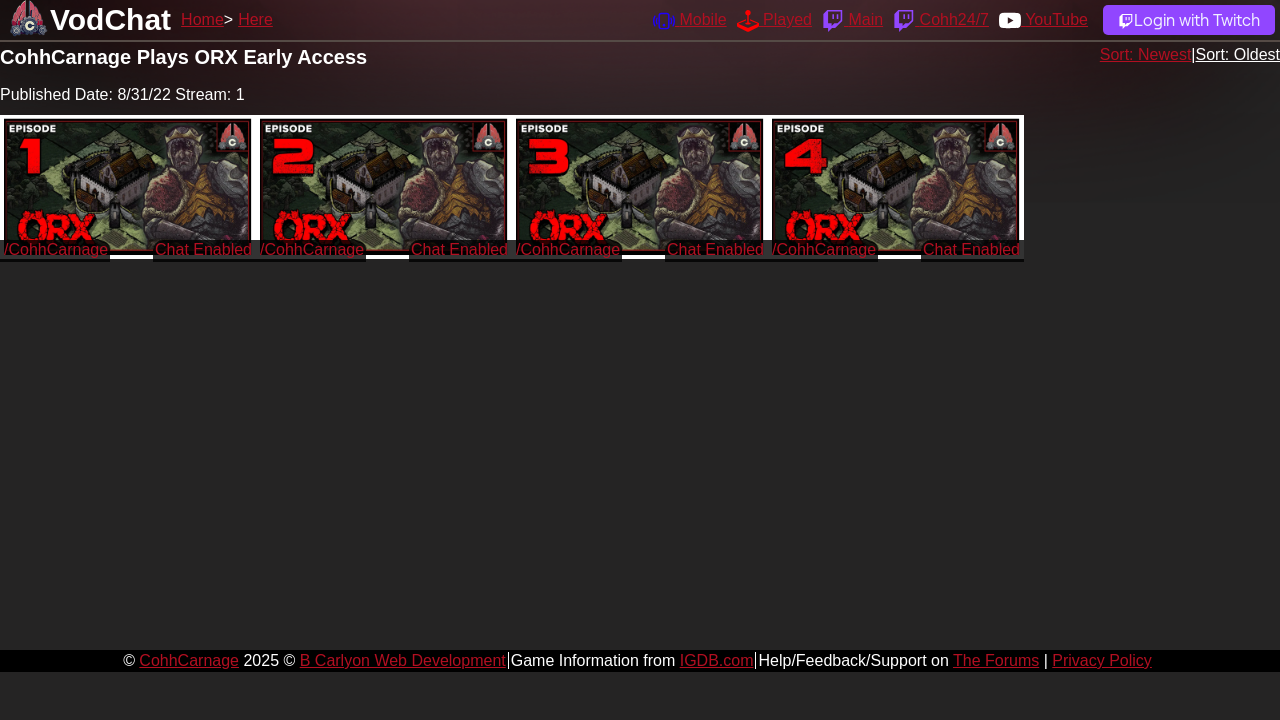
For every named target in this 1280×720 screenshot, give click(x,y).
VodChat (110, 19)
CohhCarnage (189, 660)
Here (255, 19)
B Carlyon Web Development (403, 660)
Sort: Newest (1146, 54)
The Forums (996, 660)
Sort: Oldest (1238, 54)
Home (202, 19)
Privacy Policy (1102, 660)
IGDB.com (717, 660)
